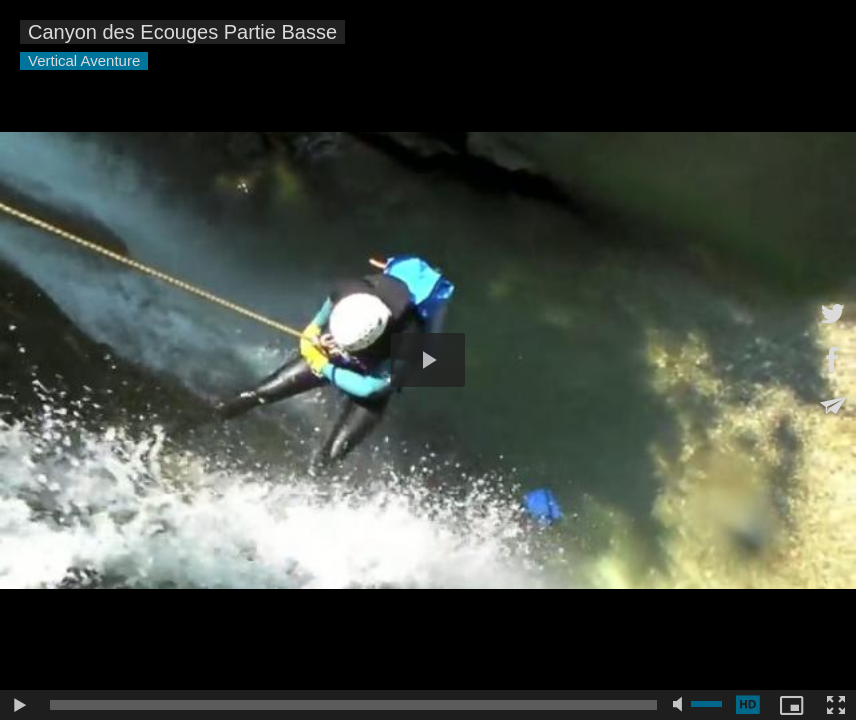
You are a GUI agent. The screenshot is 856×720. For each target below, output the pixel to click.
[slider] (353, 705)
